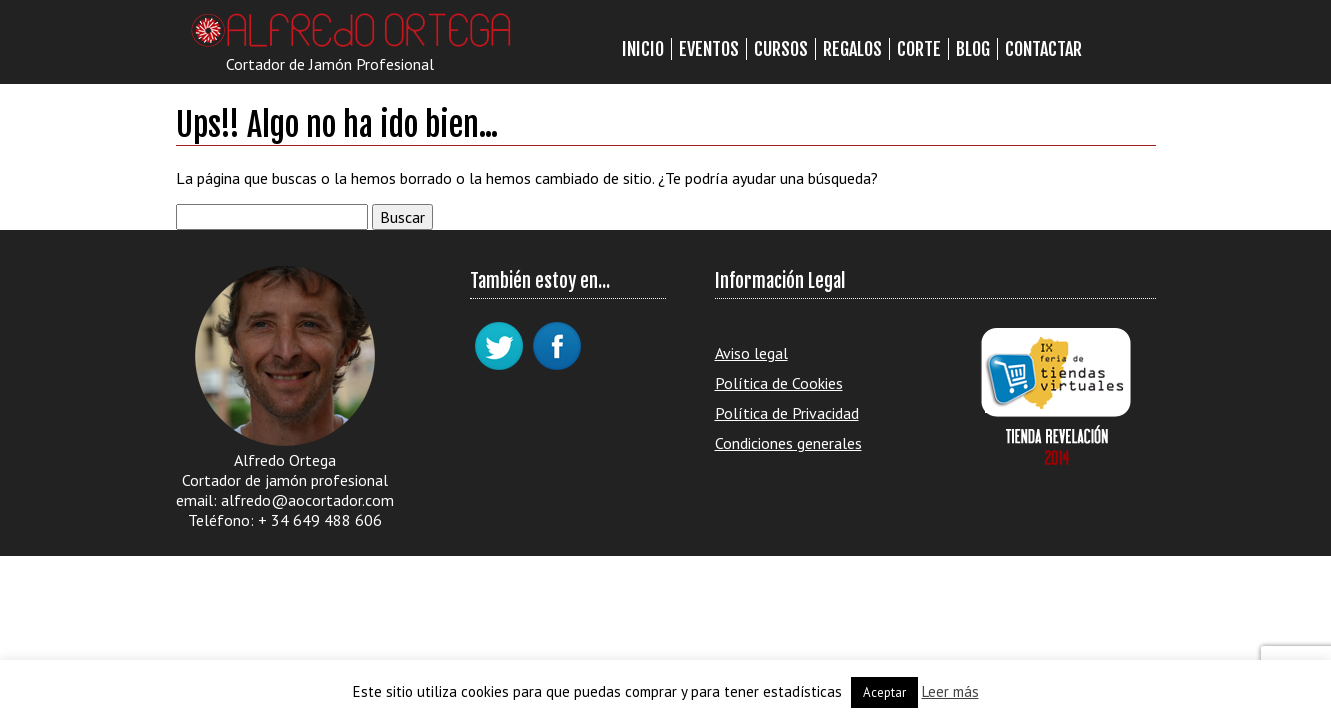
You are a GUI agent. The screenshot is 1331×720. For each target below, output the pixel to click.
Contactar (1043, 49)
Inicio (643, 49)
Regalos (852, 49)
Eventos (709, 49)
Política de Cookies (779, 383)
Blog (973, 49)
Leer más (950, 691)
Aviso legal (751, 353)
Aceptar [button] (884, 692)
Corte (919, 49)
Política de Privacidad (787, 413)
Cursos (781, 49)
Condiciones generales (788, 443)
